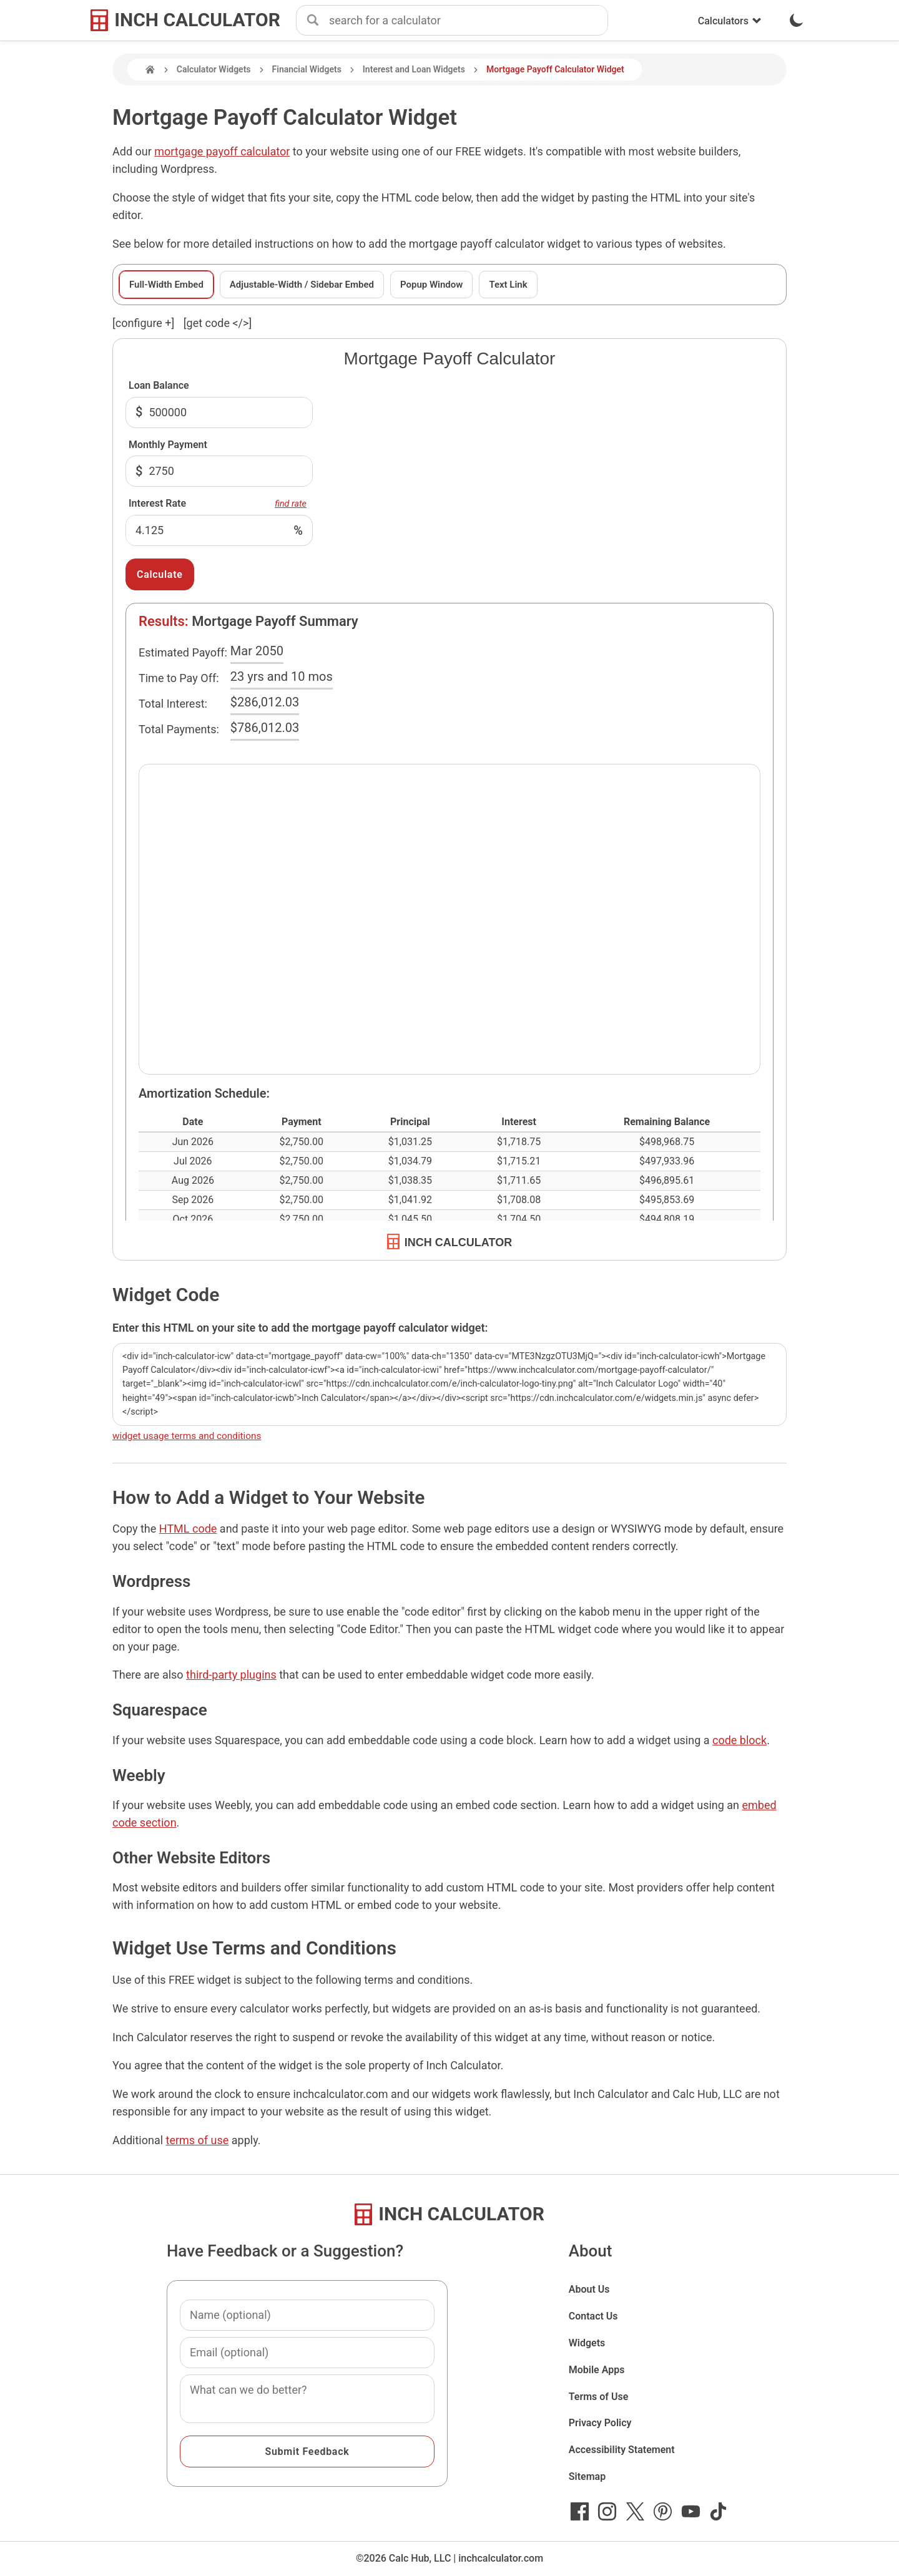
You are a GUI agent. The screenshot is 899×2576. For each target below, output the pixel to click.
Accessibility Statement (622, 2450)
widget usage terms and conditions (186, 1436)
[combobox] (468, 21)
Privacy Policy (600, 2423)
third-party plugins (231, 1674)
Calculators (730, 21)
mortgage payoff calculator (222, 151)
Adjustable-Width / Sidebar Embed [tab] (302, 284)
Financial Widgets (306, 69)
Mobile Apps (597, 2370)
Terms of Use (599, 2397)
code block (739, 1740)
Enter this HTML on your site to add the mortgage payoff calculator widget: (300, 1327)
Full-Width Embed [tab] (166, 284)
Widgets (587, 2343)
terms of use (197, 2140)
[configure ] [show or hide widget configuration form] (143, 322)
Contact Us (593, 2316)
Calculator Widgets (214, 69)
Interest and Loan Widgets (414, 69)
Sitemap (587, 2476)
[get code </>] (218, 322)
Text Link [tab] (508, 284)
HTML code (188, 1528)
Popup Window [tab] (431, 284)
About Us (589, 2289)
